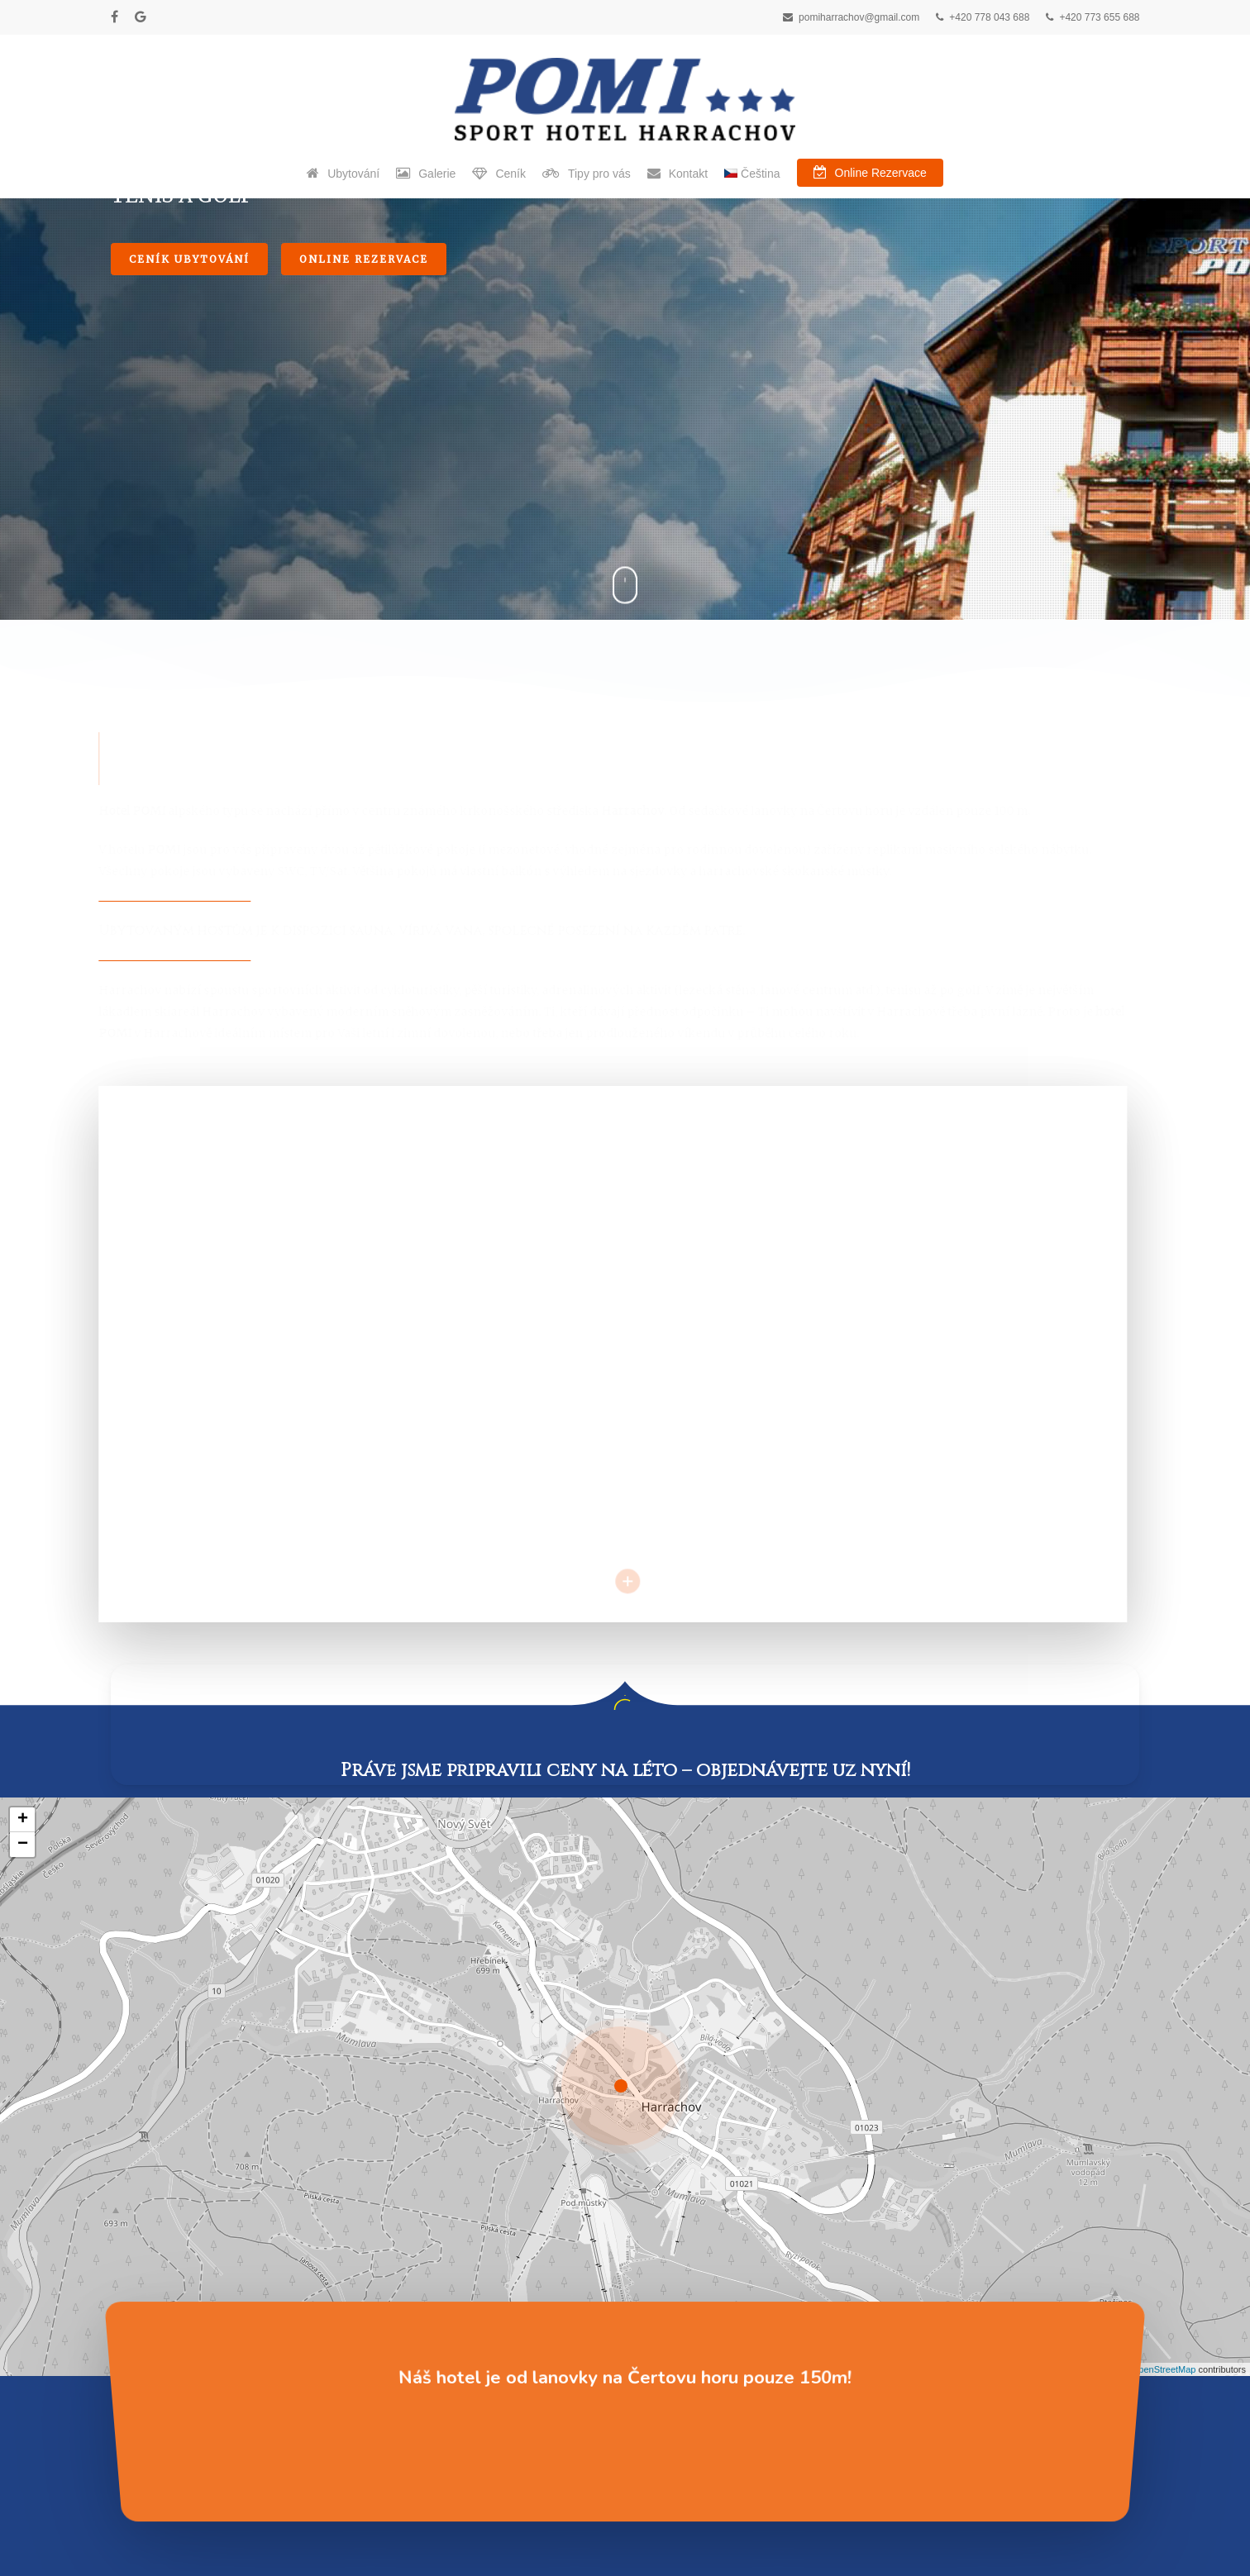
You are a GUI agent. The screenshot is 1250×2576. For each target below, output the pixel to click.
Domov (132, 2252)
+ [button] (22, 1329)
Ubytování (140, 2281)
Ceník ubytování (189, 580)
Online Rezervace (363, 580)
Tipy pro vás (146, 2337)
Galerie (131, 2309)
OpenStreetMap (1164, 1878)
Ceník (128, 2365)
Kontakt (134, 2421)
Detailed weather (691, 2363)
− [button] (22, 1353)
